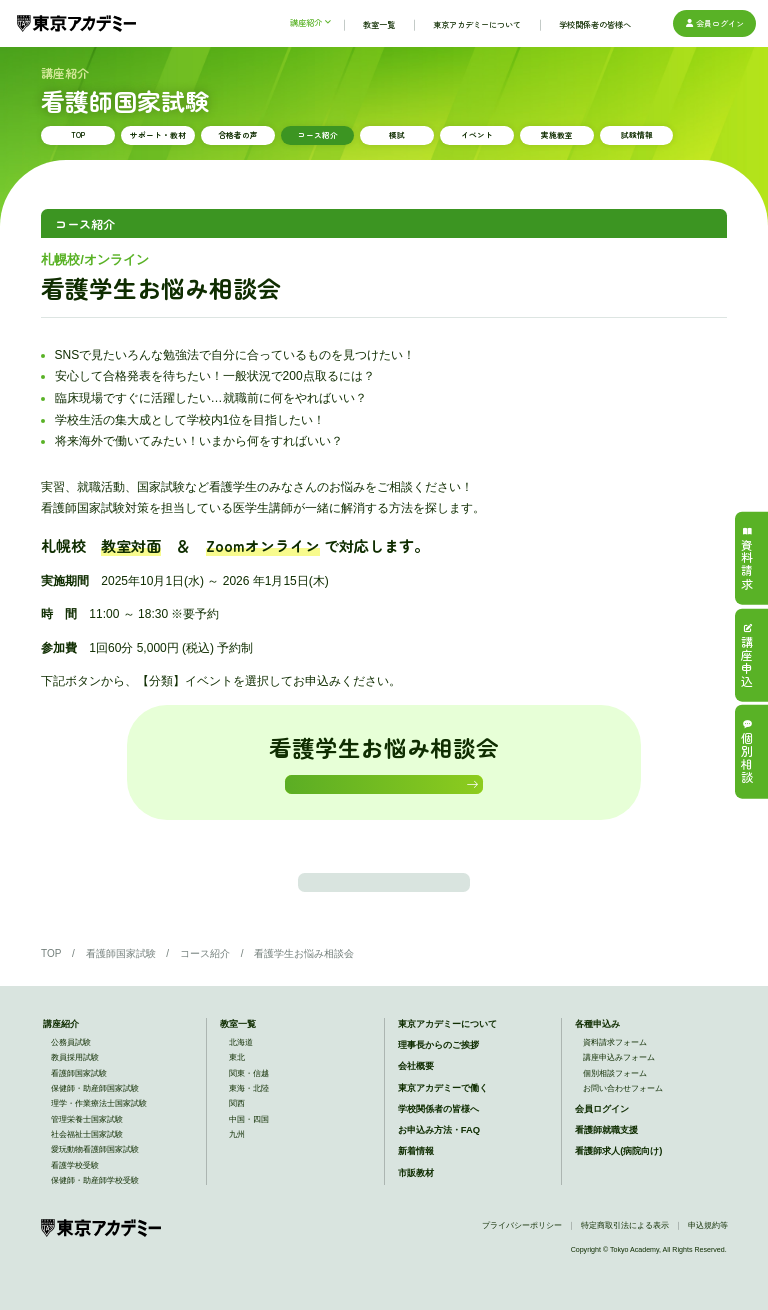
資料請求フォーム (615, 1065)
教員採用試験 (75, 1080)
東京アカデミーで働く (443, 1109)
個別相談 (746, 751)
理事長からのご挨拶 (438, 1067)
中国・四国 (249, 1141)
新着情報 (416, 1173)
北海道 (241, 1065)
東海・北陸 (249, 1111)
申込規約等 (708, 1248)
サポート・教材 (158, 134)
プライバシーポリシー (522, 1248)
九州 (237, 1157)
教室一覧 (238, 1046)
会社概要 (416, 1088)
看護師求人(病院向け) (618, 1173)
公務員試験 (71, 1065)
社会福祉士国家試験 (87, 1157)
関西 (237, 1126)
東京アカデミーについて (447, 1046)
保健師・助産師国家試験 (95, 1111)
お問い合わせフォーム (623, 1111)
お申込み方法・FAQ (439, 1152)
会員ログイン (714, 23)
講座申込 (746, 654)
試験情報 (637, 134)
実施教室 (557, 134)
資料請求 (746, 558)
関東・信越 (249, 1095)
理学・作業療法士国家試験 (99, 1126)
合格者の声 (238, 134)
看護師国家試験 (121, 975)
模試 (397, 134)
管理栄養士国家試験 (87, 1141)
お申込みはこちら (379, 790)
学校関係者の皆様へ (438, 1131)
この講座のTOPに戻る (384, 899)
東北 (237, 1080)
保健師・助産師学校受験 (95, 1203)
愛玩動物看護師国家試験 (95, 1172)
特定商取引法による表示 (625, 1248)
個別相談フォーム (615, 1095)
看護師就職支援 (606, 1152)
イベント (477, 134)
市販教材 (416, 1194)
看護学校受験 (75, 1187)
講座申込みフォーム (619, 1080)
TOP (78, 134)
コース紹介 (318, 134)
